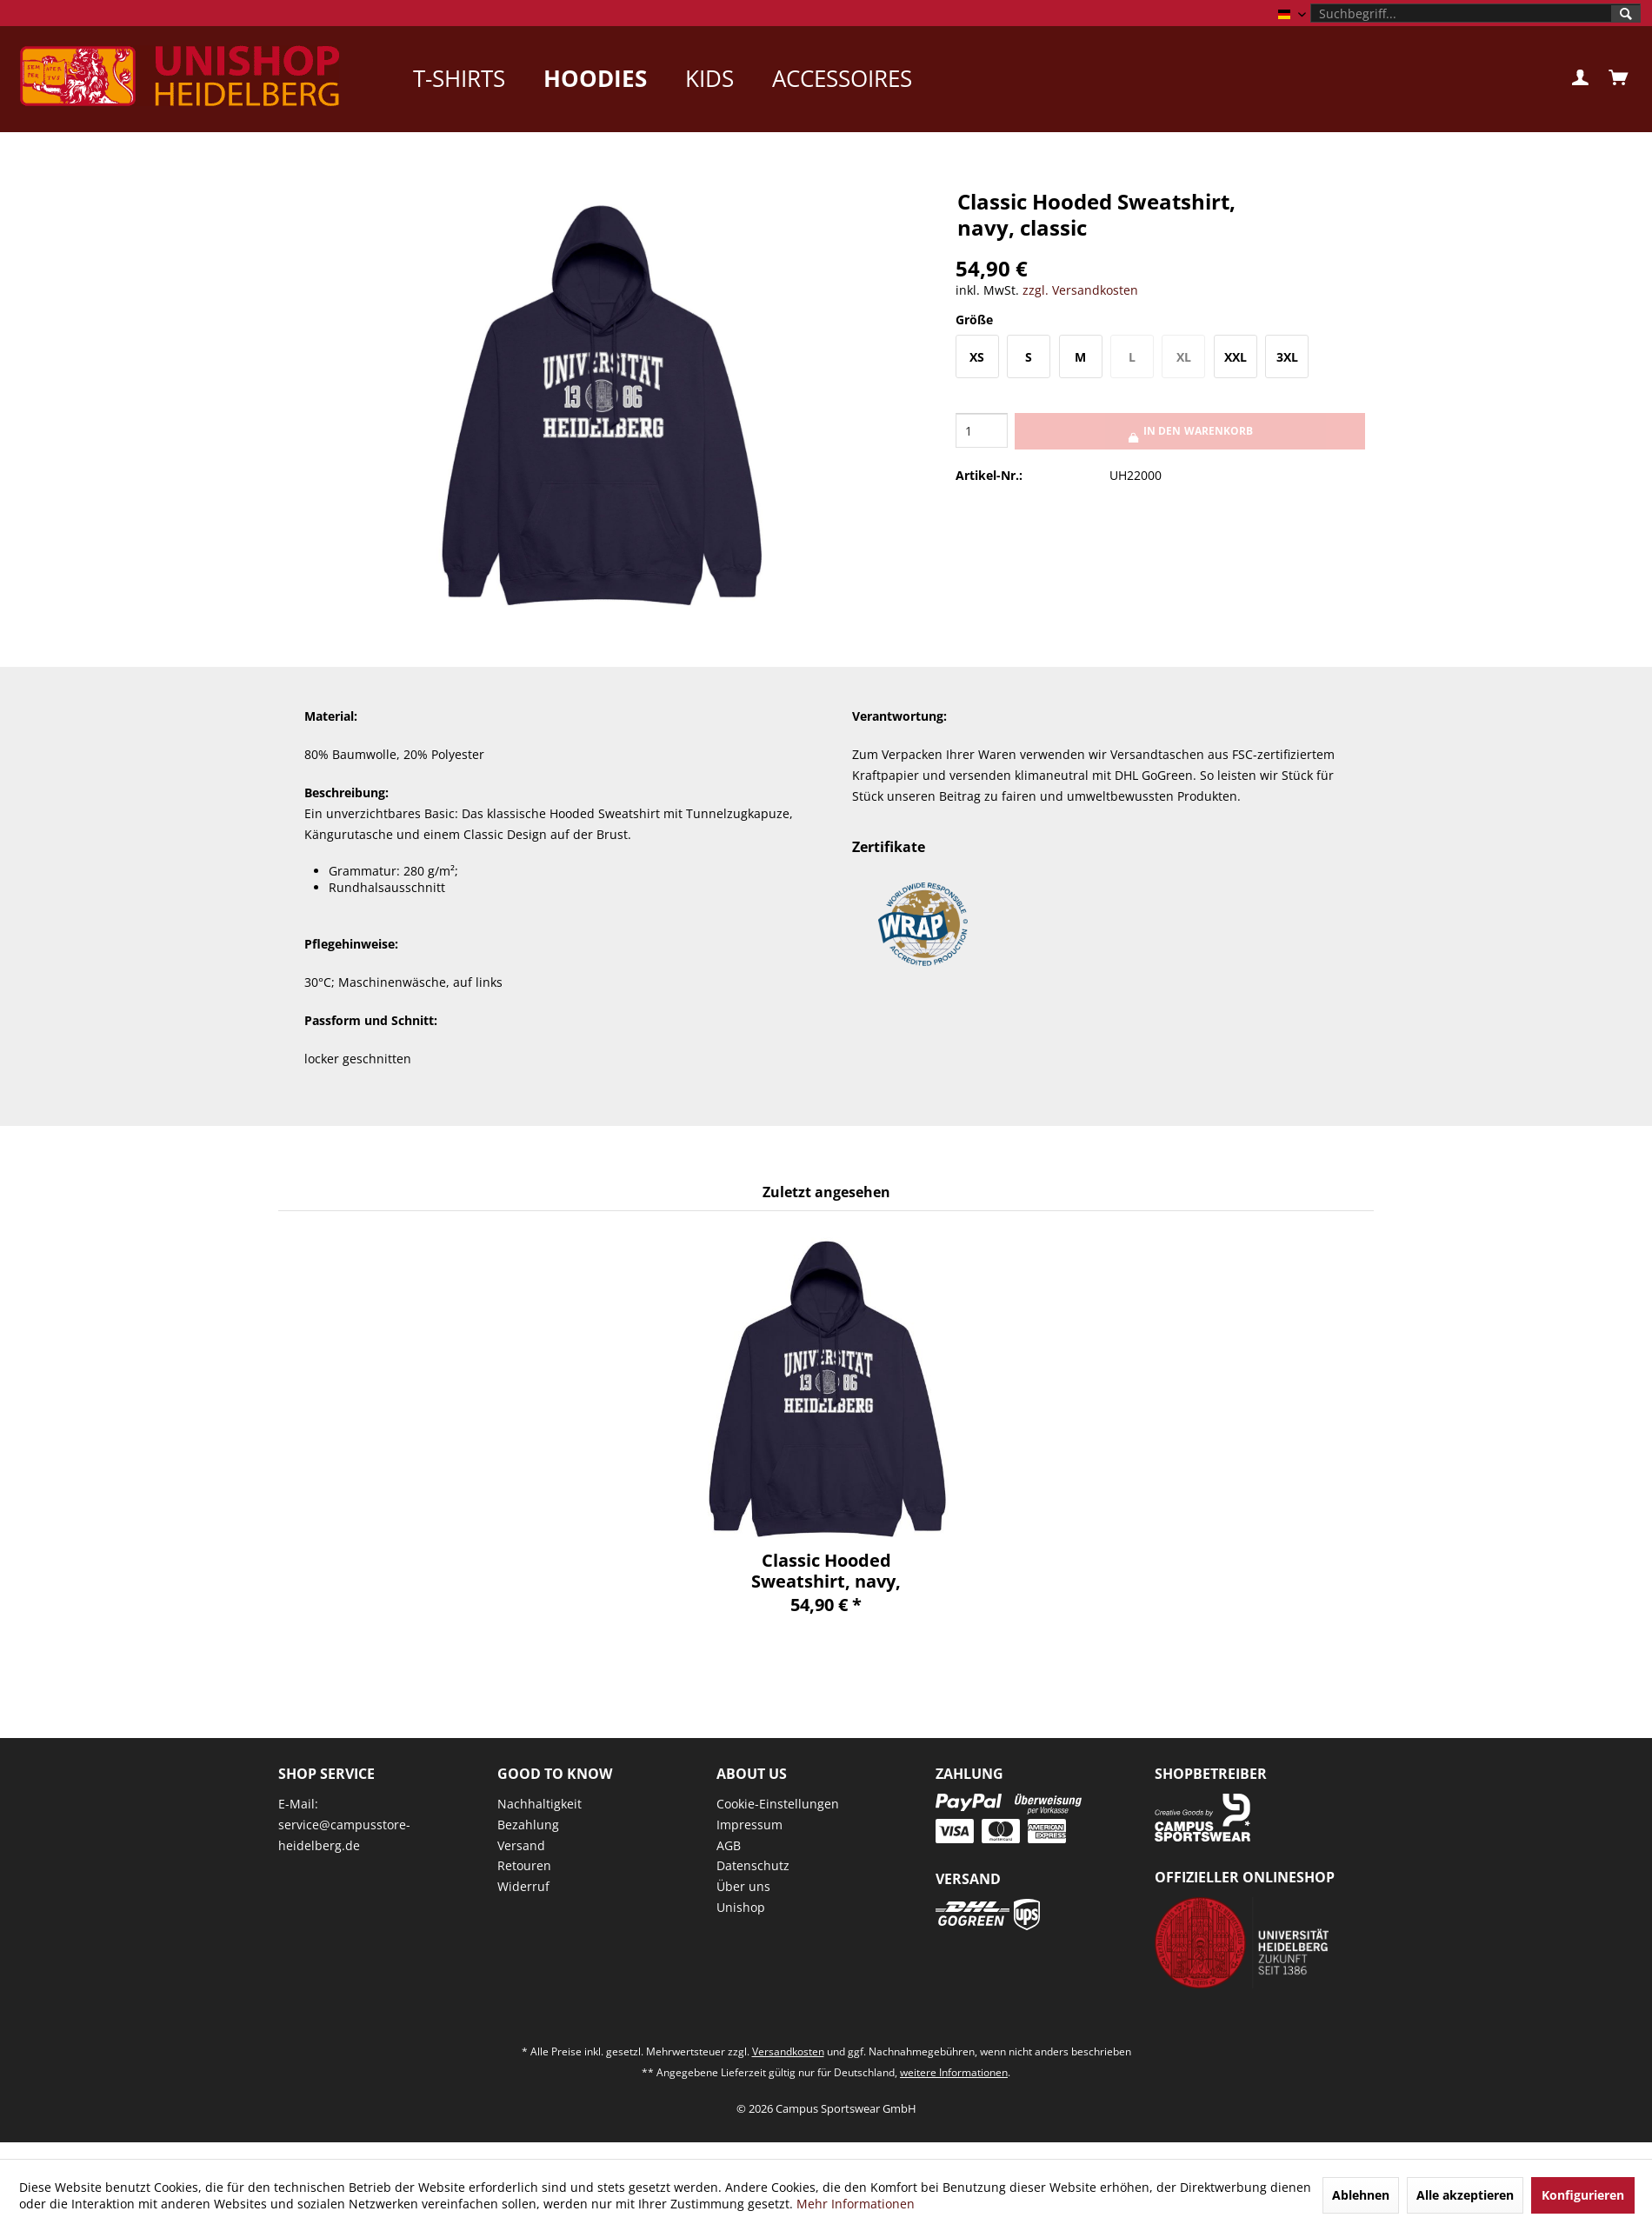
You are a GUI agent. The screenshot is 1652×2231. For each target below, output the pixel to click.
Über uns (743, 1886)
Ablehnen (1360, 2195)
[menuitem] (1475, 13)
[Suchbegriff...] (1475, 13)
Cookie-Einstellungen (777, 1803)
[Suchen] (1626, 14)
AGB (728, 1845)
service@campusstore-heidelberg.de (344, 1835)
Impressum (749, 1824)
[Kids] (709, 78)
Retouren (524, 1865)
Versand (521, 1845)
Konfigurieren (1583, 2195)
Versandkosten (788, 2051)
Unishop (740, 1907)
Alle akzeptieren (1465, 2195)
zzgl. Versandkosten (1080, 290)
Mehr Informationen (855, 2203)
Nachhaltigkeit (539, 1803)
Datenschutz (752, 1865)
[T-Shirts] (459, 78)
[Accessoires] (842, 78)
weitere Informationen (954, 2072)
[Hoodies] (595, 78)
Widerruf (523, 1886)
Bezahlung (528, 1824)
